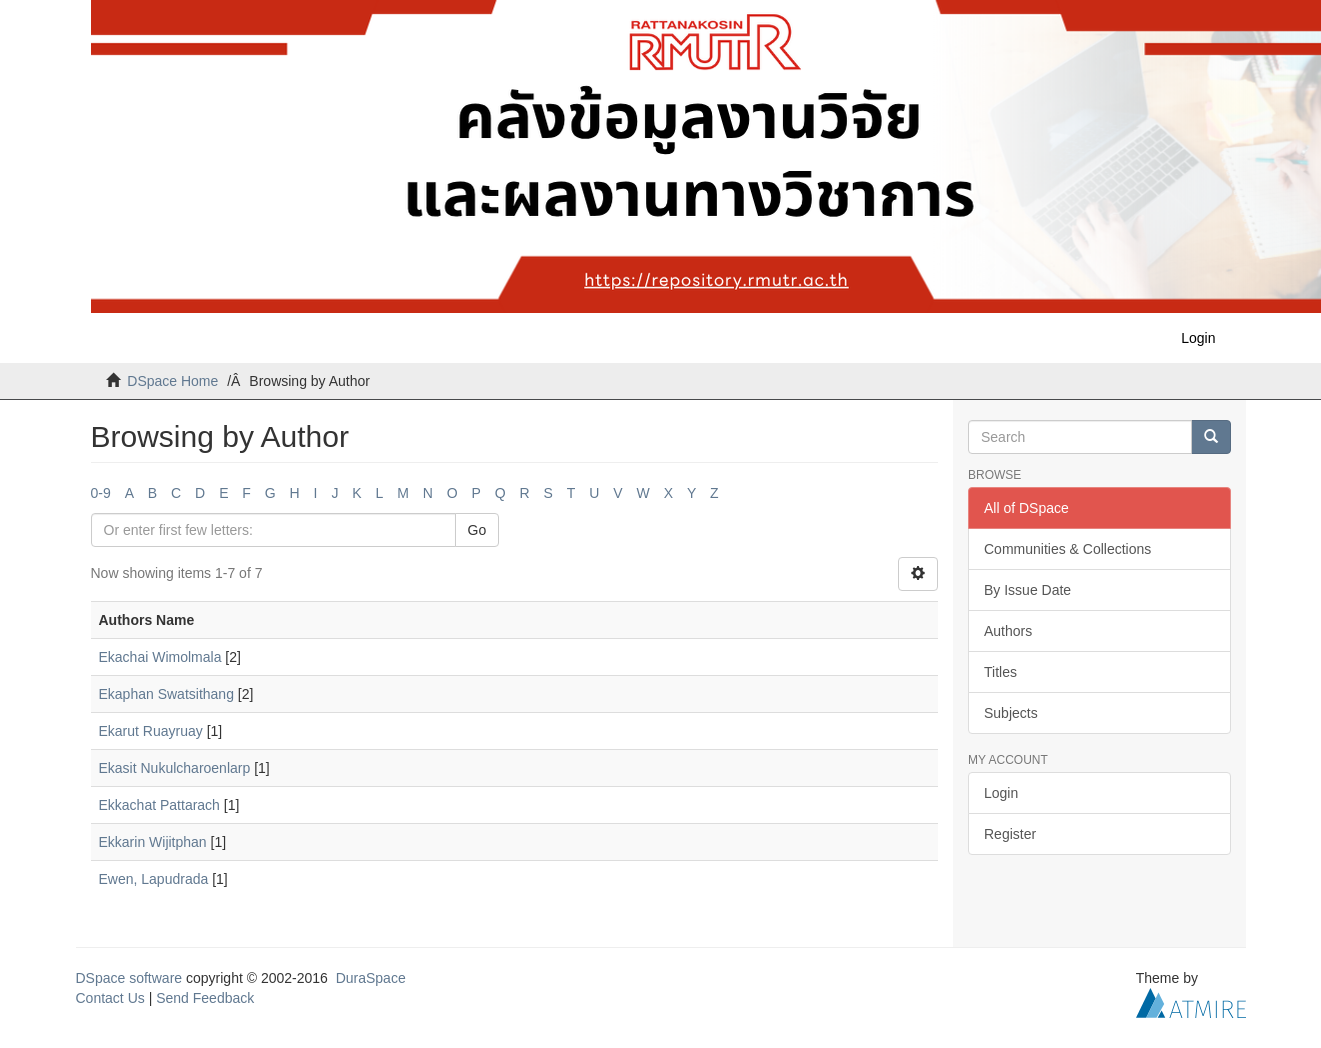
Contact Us (110, 998)
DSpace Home (172, 381)
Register (1010, 834)
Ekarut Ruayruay (151, 731)
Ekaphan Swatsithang (166, 694)
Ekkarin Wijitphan (153, 842)
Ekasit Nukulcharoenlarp (175, 768)
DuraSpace (371, 978)
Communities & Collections (1067, 549)
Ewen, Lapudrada (154, 879)
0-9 (101, 493)
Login (1001, 793)
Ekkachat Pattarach (159, 805)
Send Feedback (205, 998)
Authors (1008, 631)
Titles (1000, 672)
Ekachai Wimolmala (160, 657)
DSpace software (129, 978)
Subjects (1011, 713)
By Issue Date (1027, 590)
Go (477, 530)
